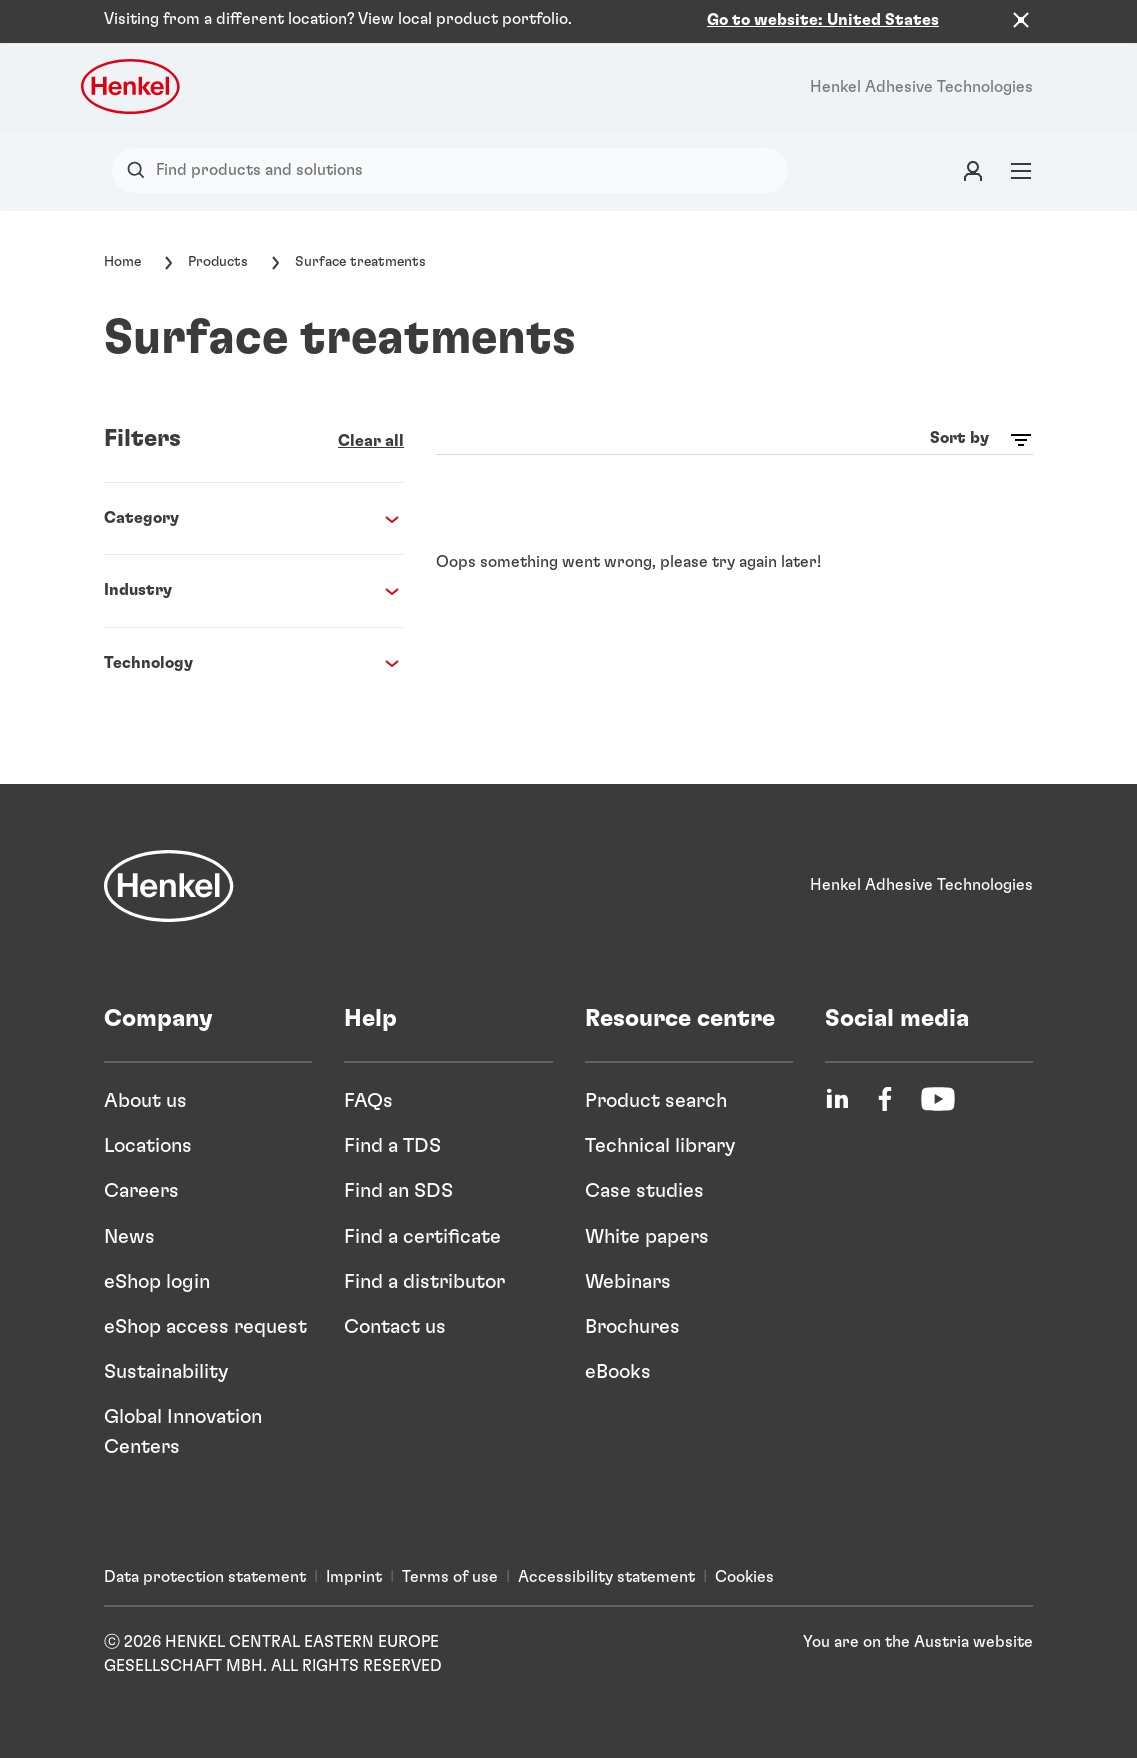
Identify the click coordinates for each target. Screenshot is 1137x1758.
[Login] (973, 170)
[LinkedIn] (837, 1099)
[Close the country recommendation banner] (1021, 20)
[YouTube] (938, 1099)
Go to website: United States (823, 20)
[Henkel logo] (132, 86)
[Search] (140, 170)
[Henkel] (169, 886)
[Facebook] (885, 1099)
